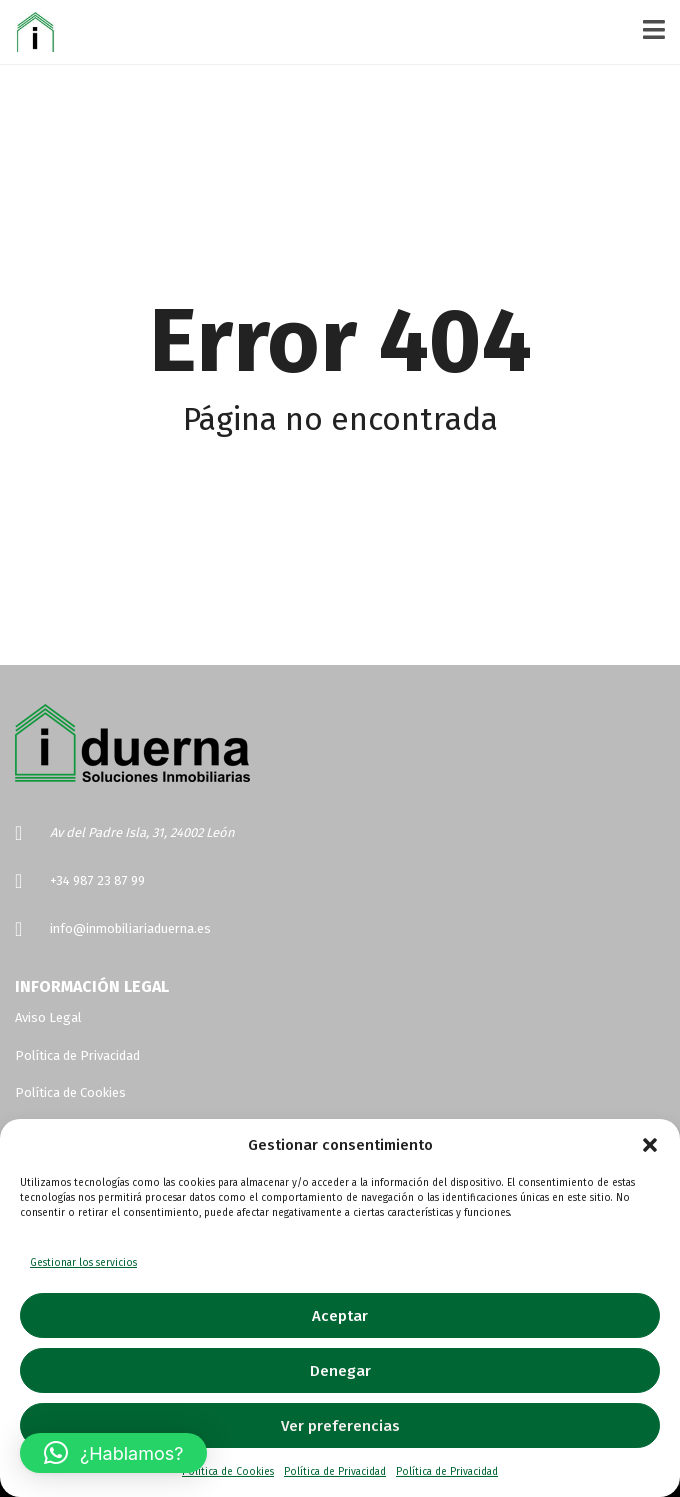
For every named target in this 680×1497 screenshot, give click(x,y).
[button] (650, 1145)
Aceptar (340, 1316)
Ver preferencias (340, 1426)
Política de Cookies (228, 1472)
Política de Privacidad (335, 1472)
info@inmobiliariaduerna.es (130, 928)
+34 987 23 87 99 (97, 880)
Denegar (340, 1371)
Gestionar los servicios (83, 1263)
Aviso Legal (48, 1017)
